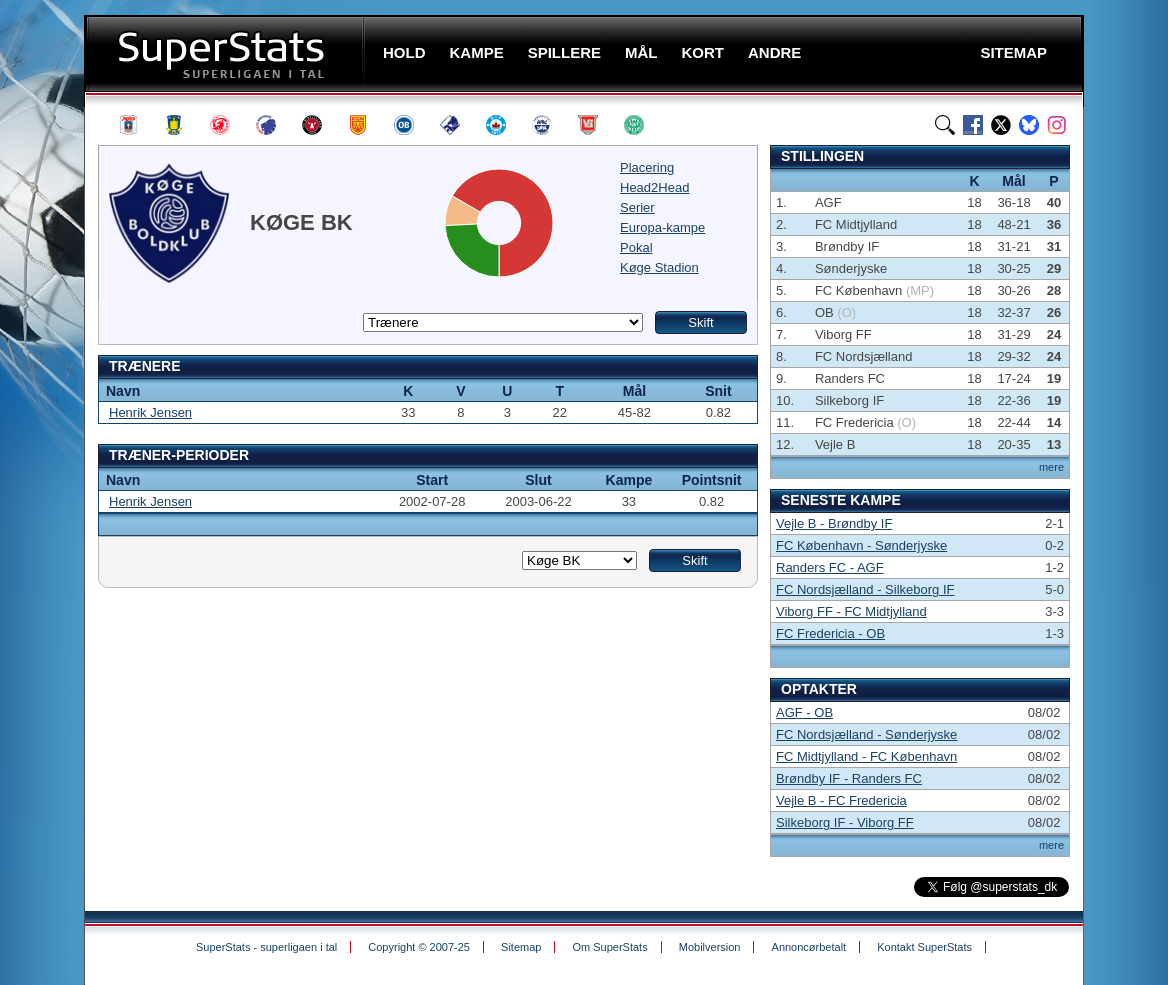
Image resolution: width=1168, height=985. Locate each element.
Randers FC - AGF (830, 567)
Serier (637, 207)
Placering (647, 167)
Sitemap (521, 947)
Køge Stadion (659, 267)
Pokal (636, 247)
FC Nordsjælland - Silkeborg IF (865, 589)
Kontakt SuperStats (924, 947)
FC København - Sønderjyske (861, 545)
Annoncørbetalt (809, 947)
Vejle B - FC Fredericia (841, 800)
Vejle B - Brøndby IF (834, 523)
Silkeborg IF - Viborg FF (845, 822)
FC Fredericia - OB (830, 633)
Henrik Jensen (150, 412)
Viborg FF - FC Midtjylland (851, 611)
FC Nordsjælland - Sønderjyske (866, 734)
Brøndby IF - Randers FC (849, 778)
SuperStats (226, 53)
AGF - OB (804, 712)
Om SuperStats (609, 947)
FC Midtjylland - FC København (866, 756)
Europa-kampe (662, 227)
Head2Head (654, 187)
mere (1051, 467)
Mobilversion (710, 947)
